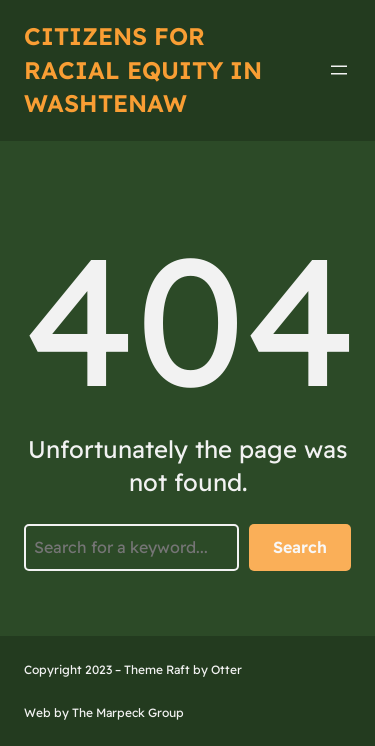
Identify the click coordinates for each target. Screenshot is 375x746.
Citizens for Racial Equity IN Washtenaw (143, 69)
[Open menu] (339, 70)
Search (300, 547)
